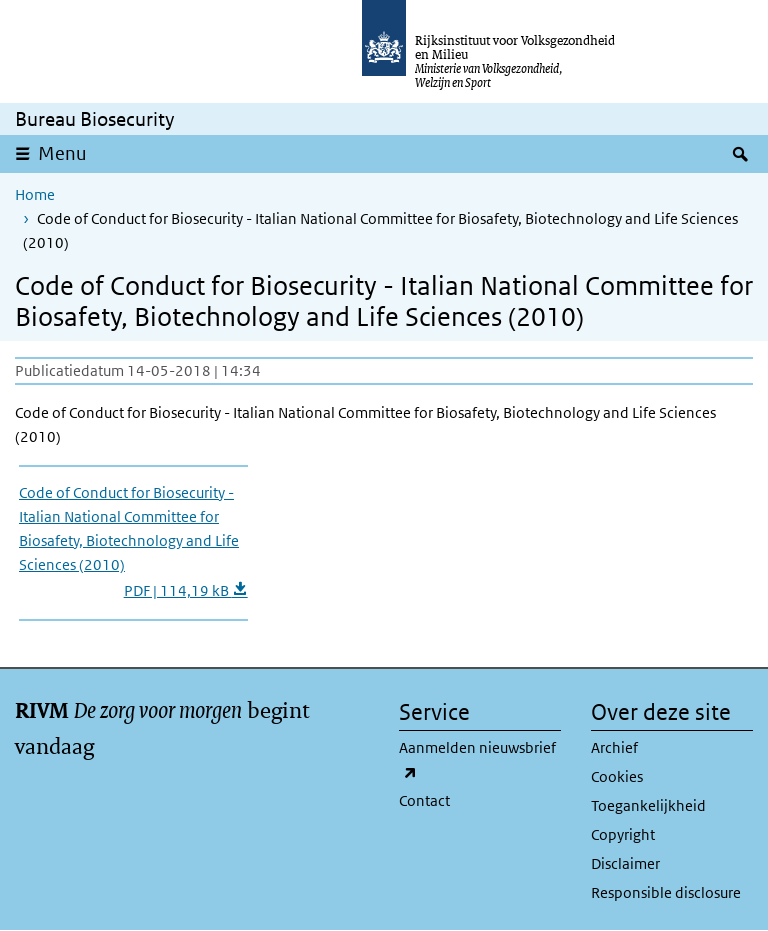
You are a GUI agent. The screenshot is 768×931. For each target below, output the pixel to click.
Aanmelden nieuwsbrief (477, 761)
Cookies (617, 776)
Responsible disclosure (666, 892)
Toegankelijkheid (648, 805)
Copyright (623, 834)
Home (35, 194)
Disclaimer (625, 863)
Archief (614, 747)
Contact (424, 800)
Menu (62, 153)
